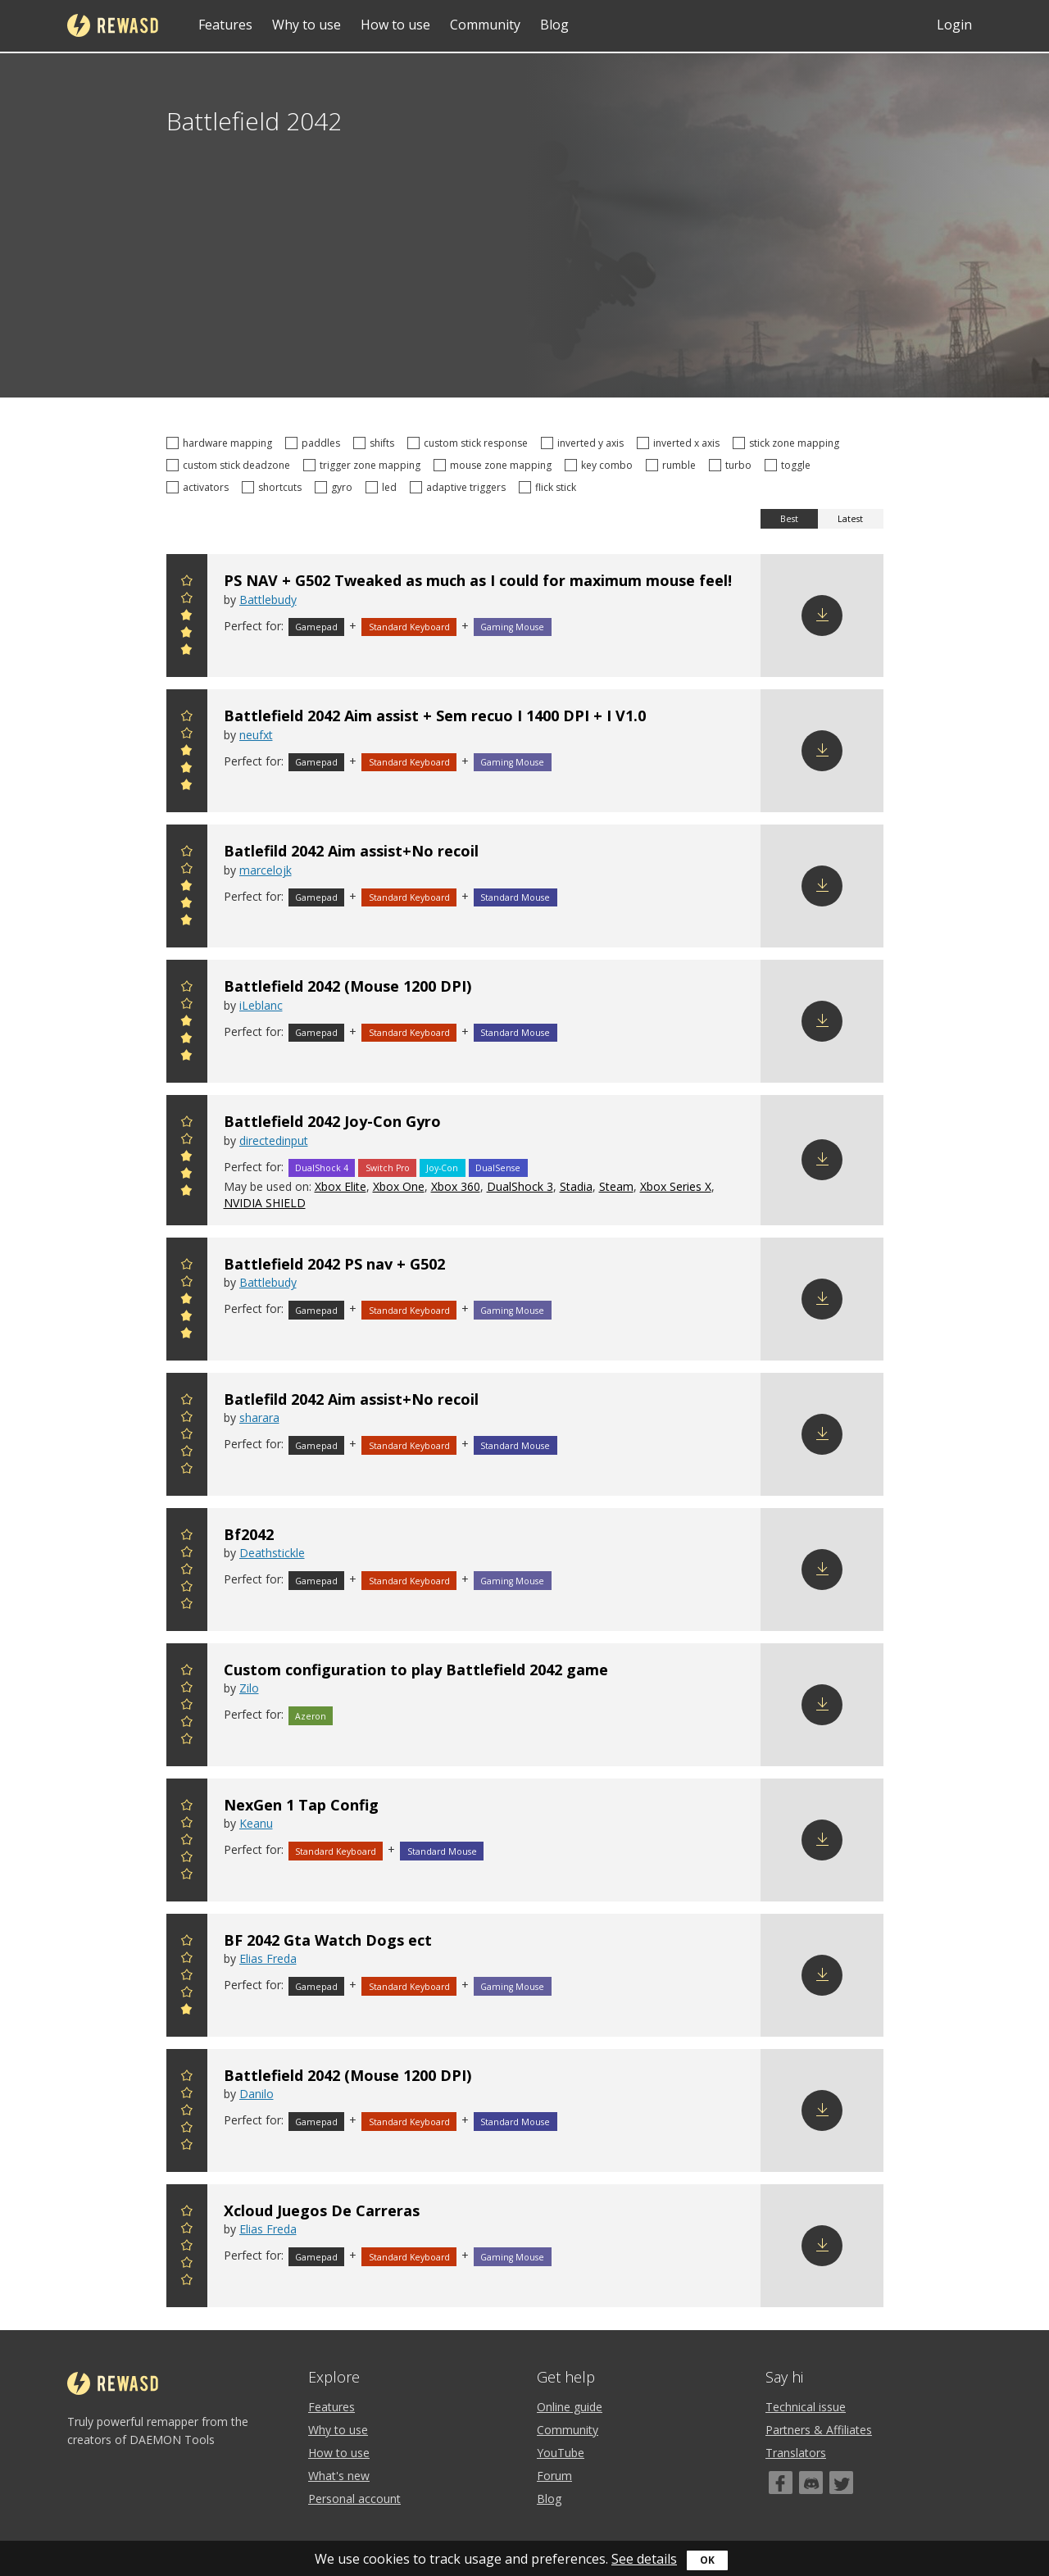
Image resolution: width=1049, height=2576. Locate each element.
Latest (850, 519)
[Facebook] (780, 2482)
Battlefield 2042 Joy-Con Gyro (332, 1121)
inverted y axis (585, 443)
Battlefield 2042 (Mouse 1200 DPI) (347, 986)
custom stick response (470, 443)
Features (225, 25)
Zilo (249, 1688)
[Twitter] (841, 2482)
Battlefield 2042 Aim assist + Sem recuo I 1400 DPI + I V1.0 (435, 715)
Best (789, 519)
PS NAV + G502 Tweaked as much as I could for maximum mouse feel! (478, 580)
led (384, 487)
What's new (339, 2475)
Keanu (256, 1823)
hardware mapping (221, 443)
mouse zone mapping (495, 465)
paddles (315, 443)
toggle (790, 465)
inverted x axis (680, 443)
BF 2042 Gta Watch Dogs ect (328, 1940)
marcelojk (265, 870)
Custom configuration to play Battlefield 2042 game (416, 1669)
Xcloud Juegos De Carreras (322, 2210)
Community (485, 25)
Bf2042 (249, 1534)
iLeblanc (261, 1005)
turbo (732, 465)
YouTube (560, 2452)
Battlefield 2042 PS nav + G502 (334, 1264)
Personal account (354, 2498)
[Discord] (811, 2482)
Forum (554, 2475)
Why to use (306, 25)
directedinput (273, 1140)
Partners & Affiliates (818, 2429)
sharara (259, 1417)
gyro (336, 487)
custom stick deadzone (230, 465)
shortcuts (274, 487)
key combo (601, 465)
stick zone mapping (788, 443)
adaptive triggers (460, 487)
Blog (554, 25)
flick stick (550, 487)
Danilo (256, 2093)
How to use (395, 25)
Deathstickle (272, 1553)
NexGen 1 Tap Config (301, 1805)
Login (954, 25)
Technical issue (805, 2407)
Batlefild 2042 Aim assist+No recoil (351, 851)
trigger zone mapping (364, 465)
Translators (795, 2452)
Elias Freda (268, 1958)
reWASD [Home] (112, 25)
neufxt (256, 735)
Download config (822, 615)
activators (200, 487)
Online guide (569, 2407)
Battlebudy (268, 599)
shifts (376, 443)
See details (644, 2559)
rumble (673, 465)
